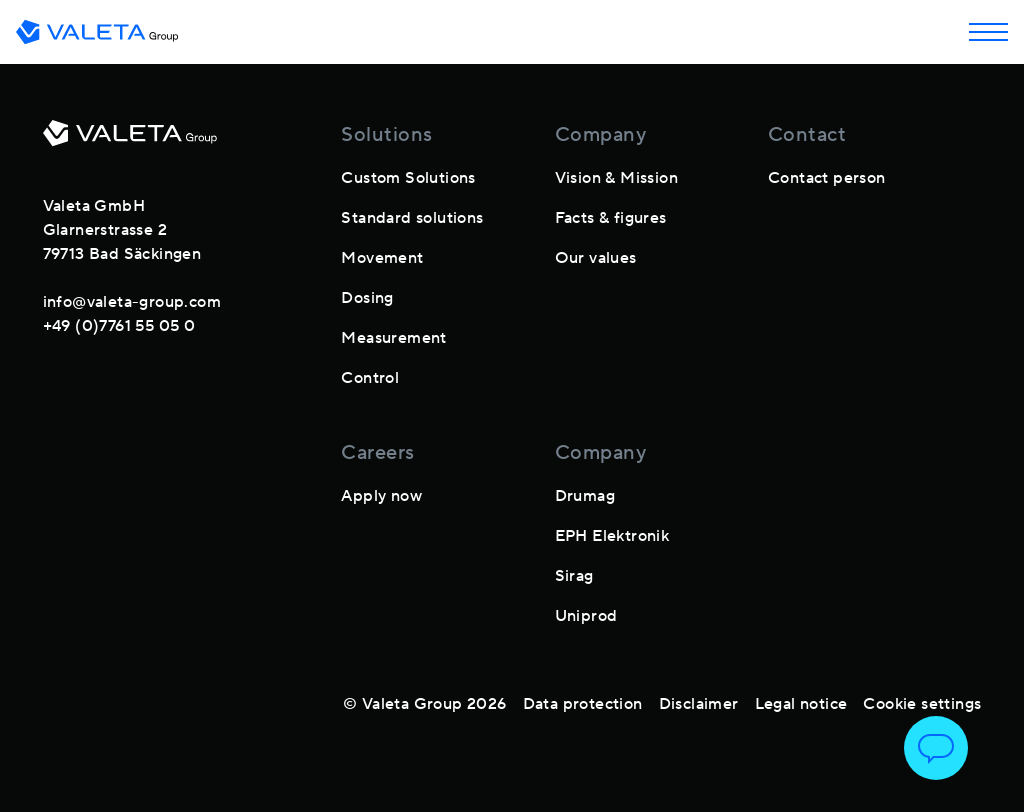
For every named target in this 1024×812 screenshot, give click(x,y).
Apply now (381, 496)
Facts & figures (611, 218)
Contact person (827, 178)
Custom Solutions (408, 178)
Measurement (393, 338)
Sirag (574, 576)
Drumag (585, 496)
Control (370, 378)
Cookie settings (922, 704)
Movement (382, 258)
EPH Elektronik (612, 536)
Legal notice (801, 704)
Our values (596, 258)
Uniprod (586, 616)
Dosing (367, 298)
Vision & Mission (616, 178)
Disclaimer (699, 704)
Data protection (583, 704)
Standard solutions (412, 218)
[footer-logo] (130, 141)
